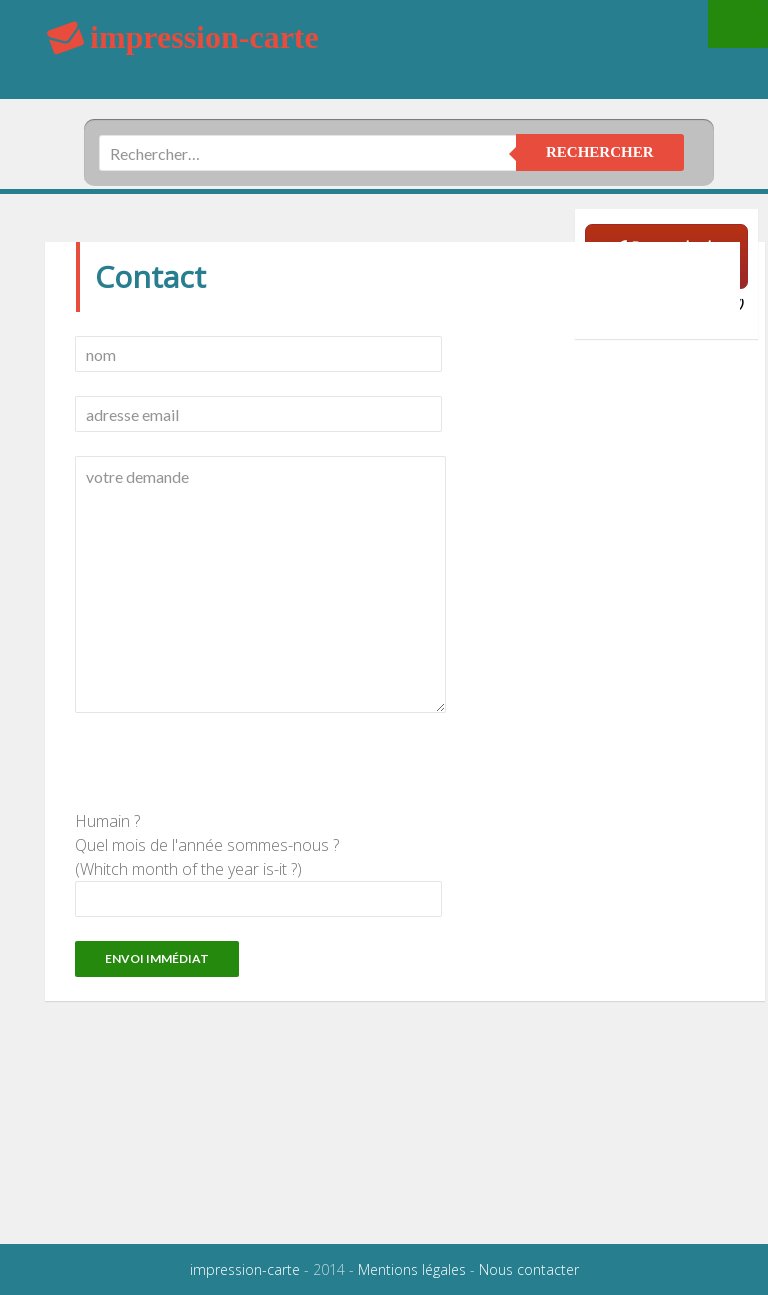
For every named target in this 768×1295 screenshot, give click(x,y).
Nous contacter (529, 1269)
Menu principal (738, 24)
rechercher (600, 152)
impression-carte (245, 1269)
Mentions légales (412, 1269)
